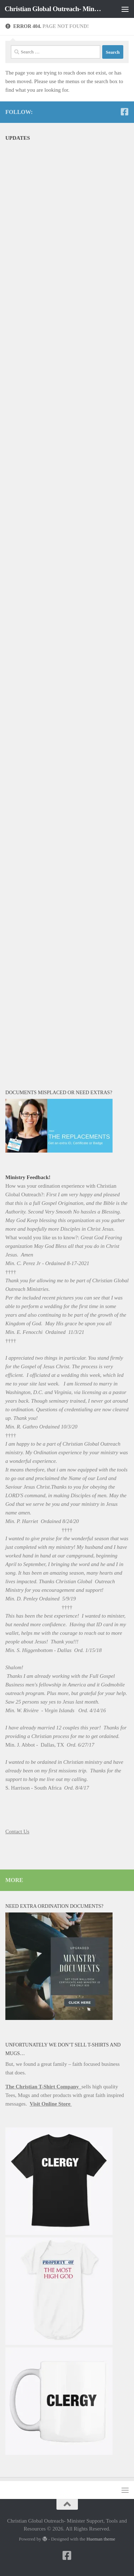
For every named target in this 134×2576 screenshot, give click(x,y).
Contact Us (17, 1831)
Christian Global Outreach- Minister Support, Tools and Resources (53, 9)
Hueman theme (100, 2539)
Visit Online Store (51, 2104)
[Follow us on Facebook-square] (124, 111)
